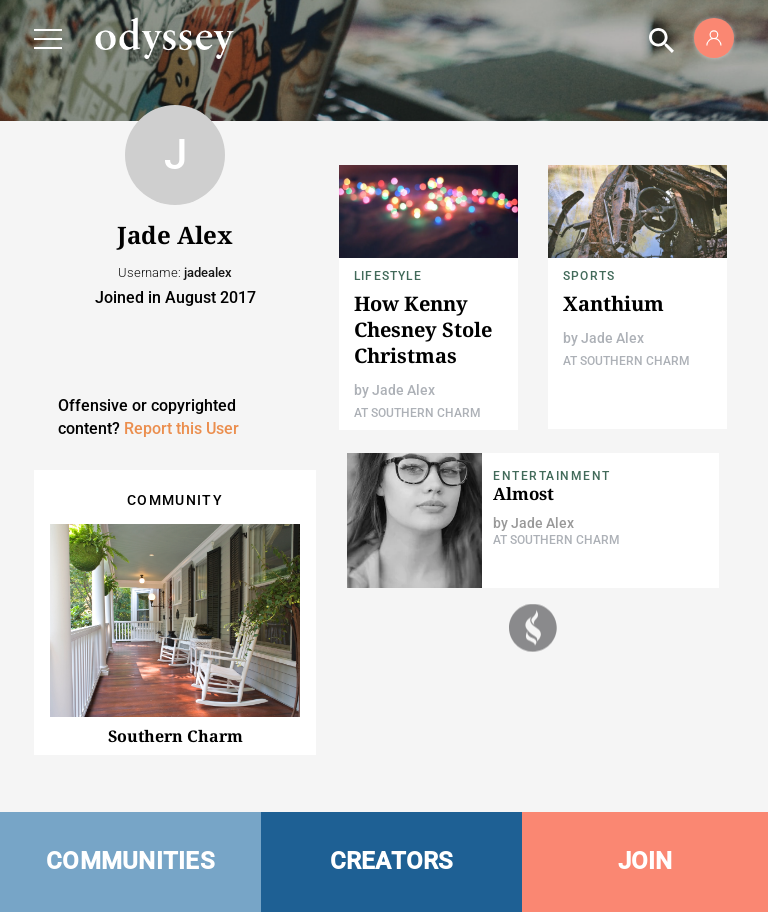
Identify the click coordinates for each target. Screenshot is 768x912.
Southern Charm (175, 736)
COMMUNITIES (130, 861)
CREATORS (392, 861)
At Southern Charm (417, 413)
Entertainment (552, 476)
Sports (589, 276)
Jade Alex (403, 390)
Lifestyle (388, 276)
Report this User (181, 428)
